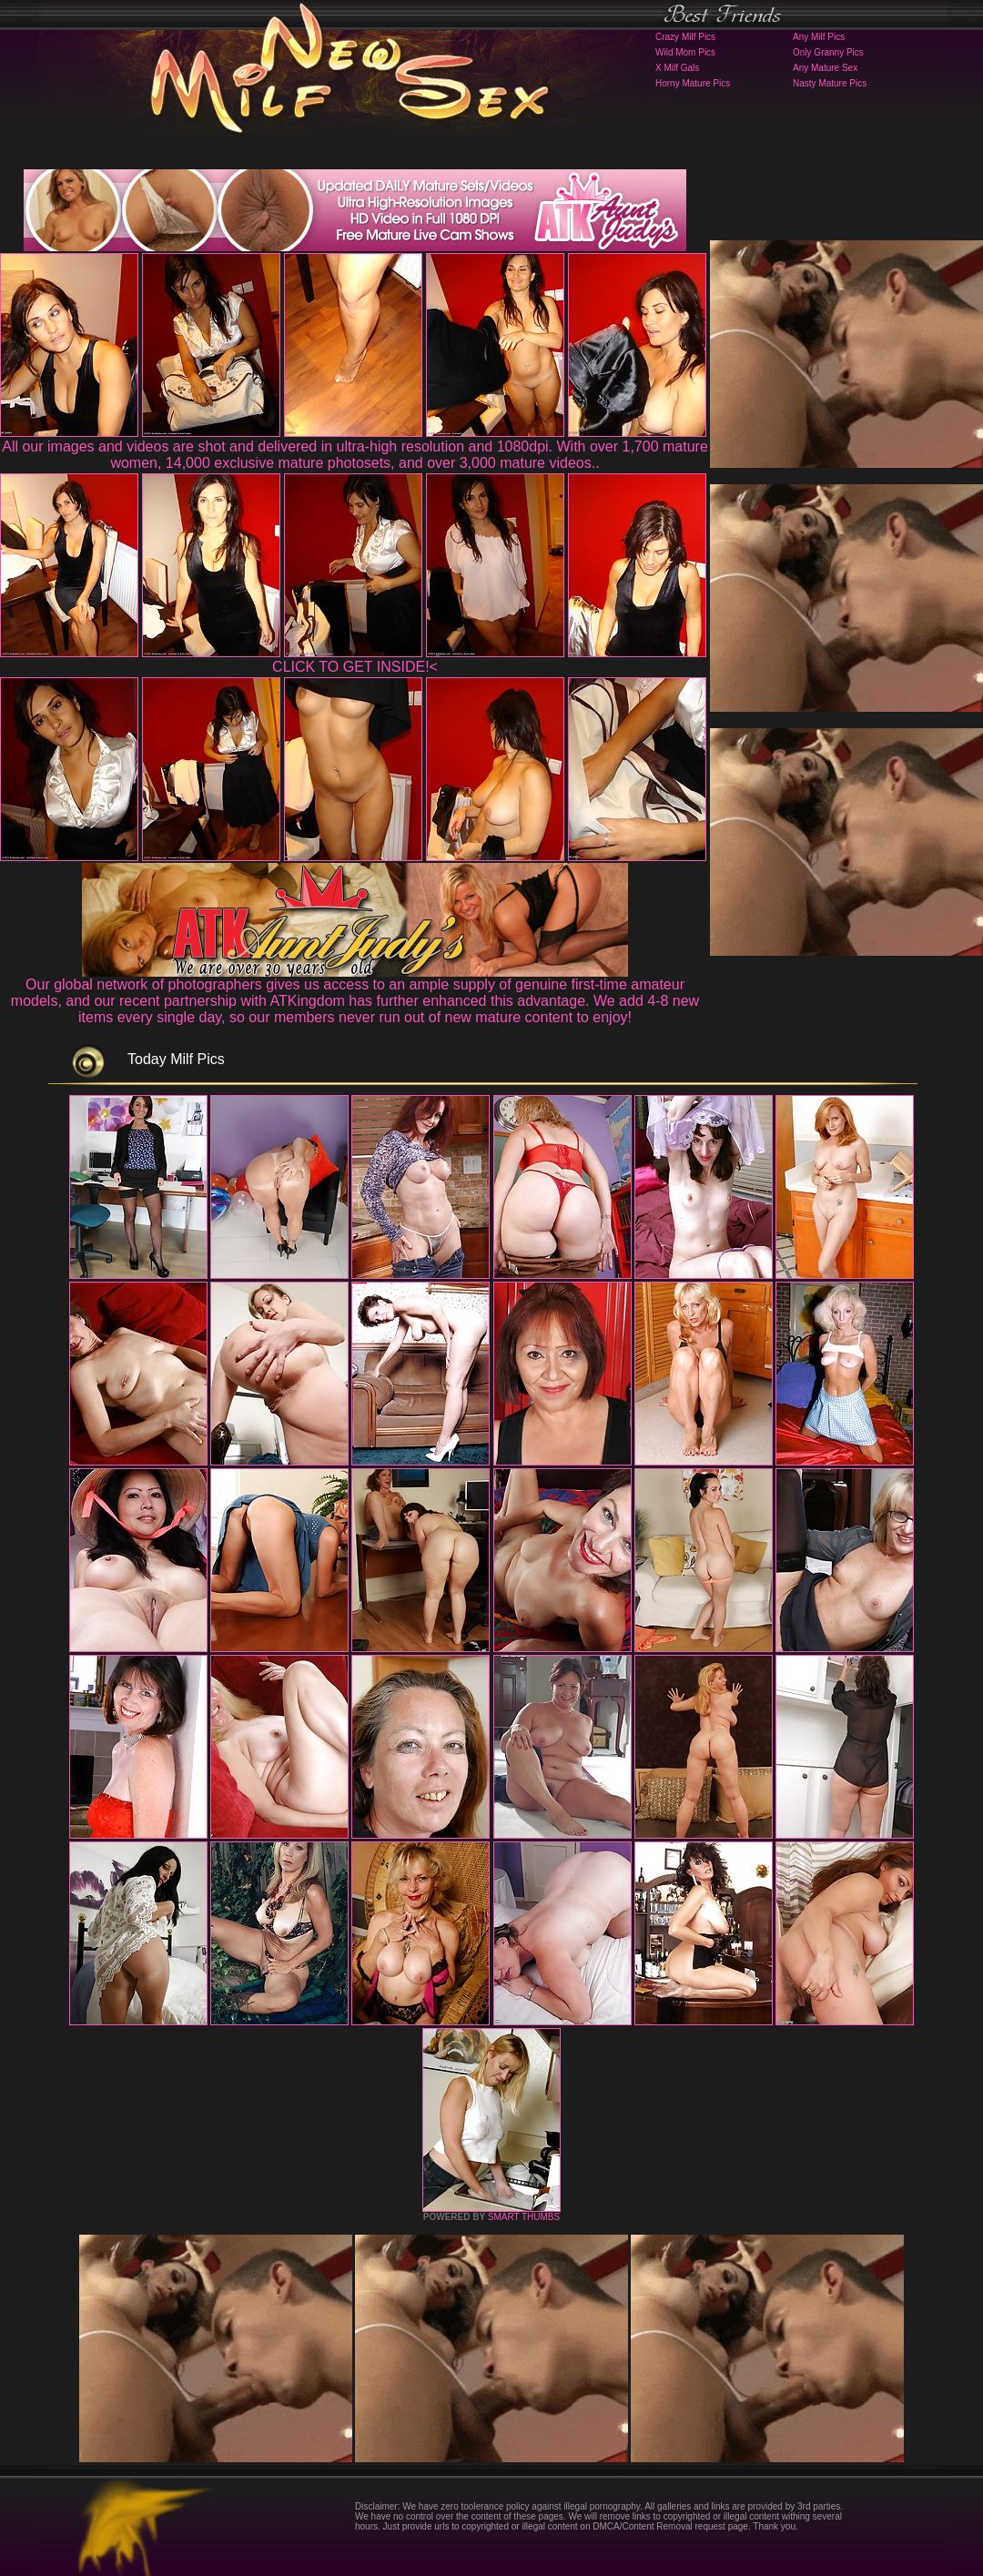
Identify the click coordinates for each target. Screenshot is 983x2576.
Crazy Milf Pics (685, 37)
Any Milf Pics (819, 37)
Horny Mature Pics (692, 83)
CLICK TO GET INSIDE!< (355, 666)
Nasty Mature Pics (829, 83)
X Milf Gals (677, 68)
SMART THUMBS (524, 2217)
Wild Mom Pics (685, 52)
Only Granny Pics (828, 52)
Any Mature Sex (825, 68)
